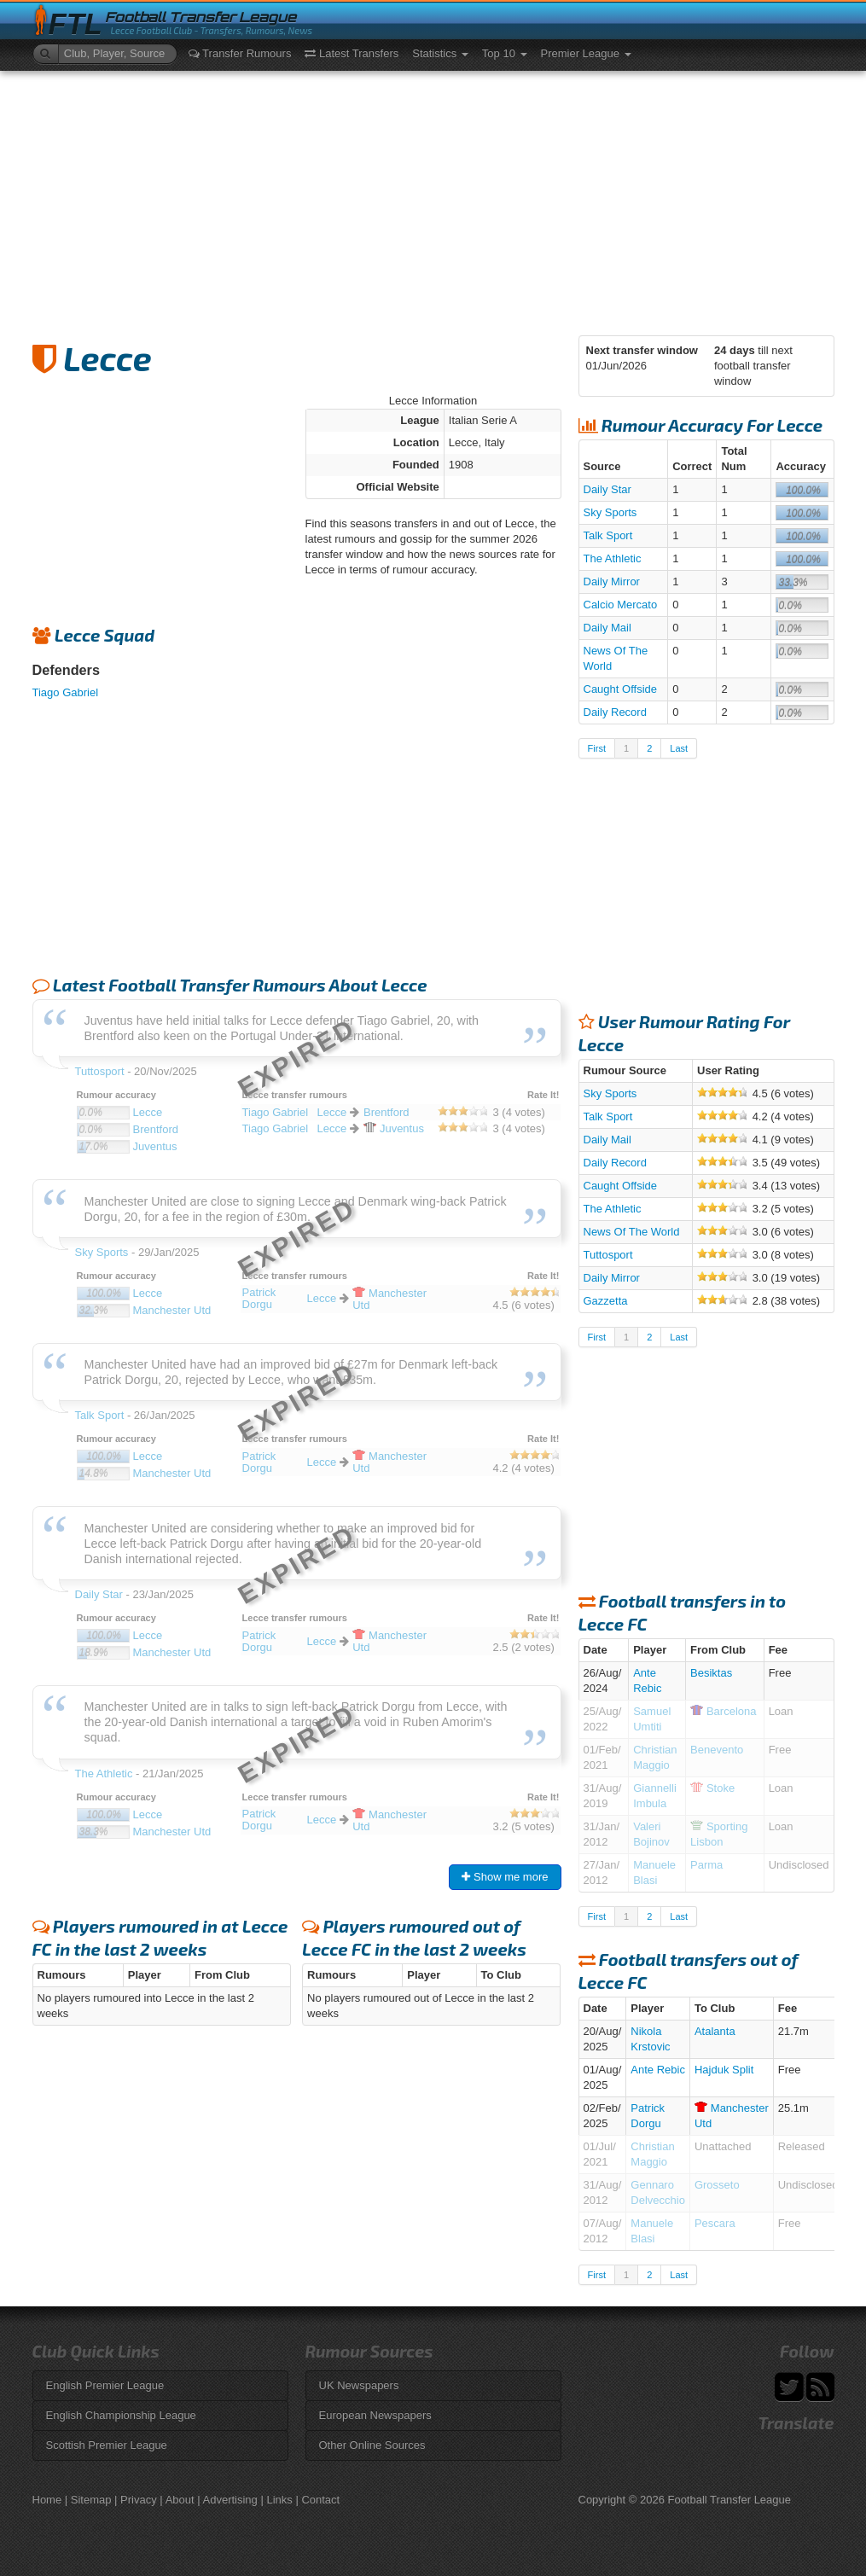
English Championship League (121, 2415)
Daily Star (607, 489)
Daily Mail (607, 627)
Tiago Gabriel (65, 692)
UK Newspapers (359, 2385)
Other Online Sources (372, 2445)
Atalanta (715, 2031)
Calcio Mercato (621, 604)
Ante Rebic (658, 2069)
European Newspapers (375, 2415)
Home (47, 2499)
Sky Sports (610, 512)
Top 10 (504, 53)
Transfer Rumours (240, 53)
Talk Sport (608, 535)
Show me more (505, 1876)
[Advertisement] (433, 198)
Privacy (138, 2499)
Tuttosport (608, 1254)
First (597, 748)
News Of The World (632, 1231)
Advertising (230, 2499)
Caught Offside (620, 689)
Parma (706, 1864)
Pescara (715, 2223)
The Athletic (613, 558)
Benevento (716, 1749)
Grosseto (717, 2184)
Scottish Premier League (106, 2445)
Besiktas (711, 1672)
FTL (75, 24)
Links (279, 2499)
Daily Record (615, 712)
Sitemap (91, 2499)
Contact (320, 2499)
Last (679, 748)
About (180, 2499)
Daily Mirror (612, 581)
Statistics (440, 53)
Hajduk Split (724, 2069)
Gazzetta (606, 1300)
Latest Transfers (351, 53)
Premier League (586, 53)
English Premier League (105, 2385)
